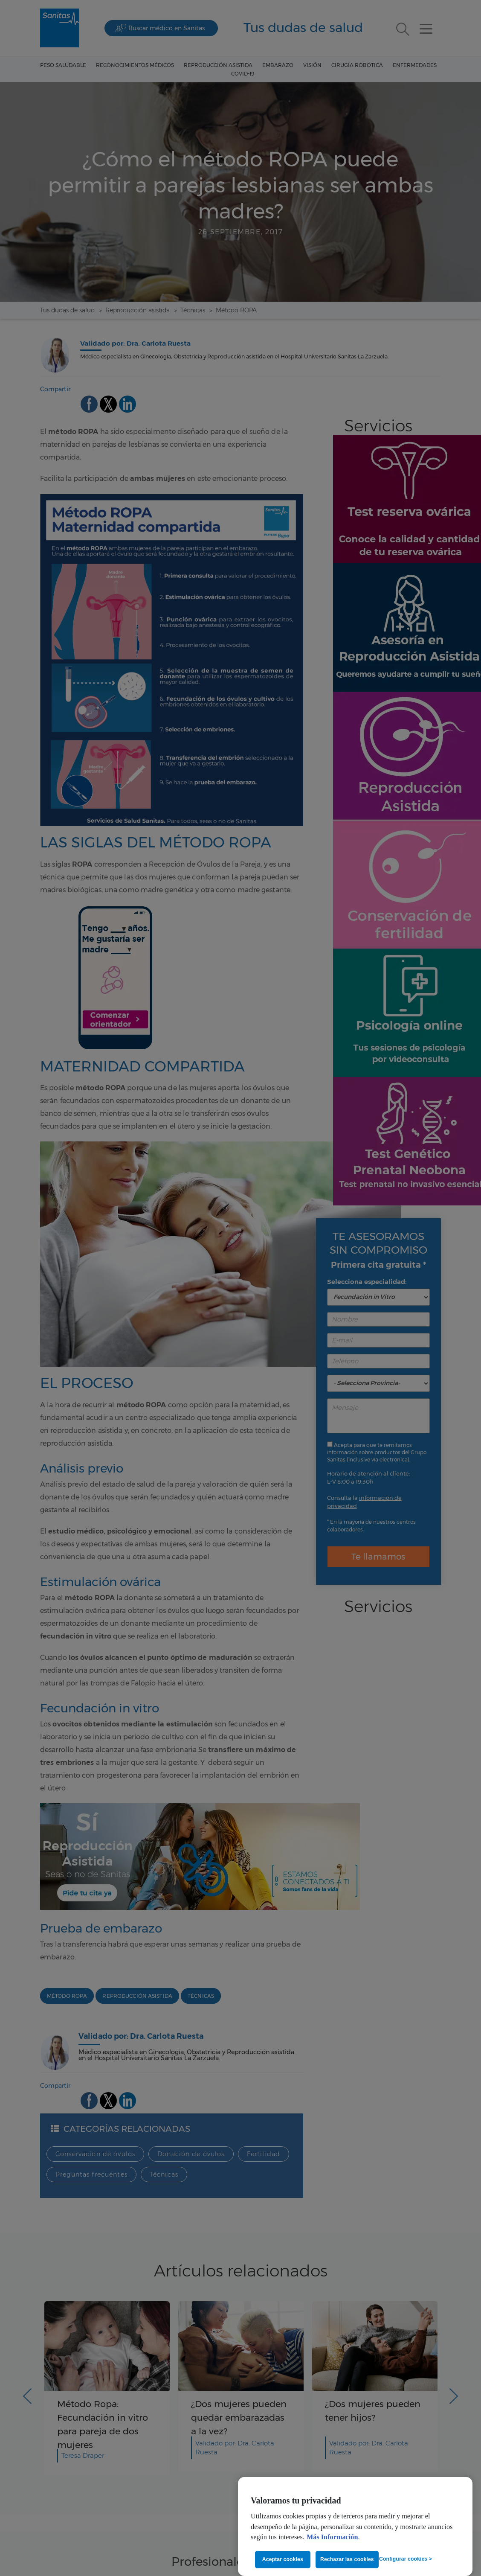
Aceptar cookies (282, 2559)
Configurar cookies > (405, 2559)
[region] (355, 2526)
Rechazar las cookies (347, 2559)
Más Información (332, 2537)
